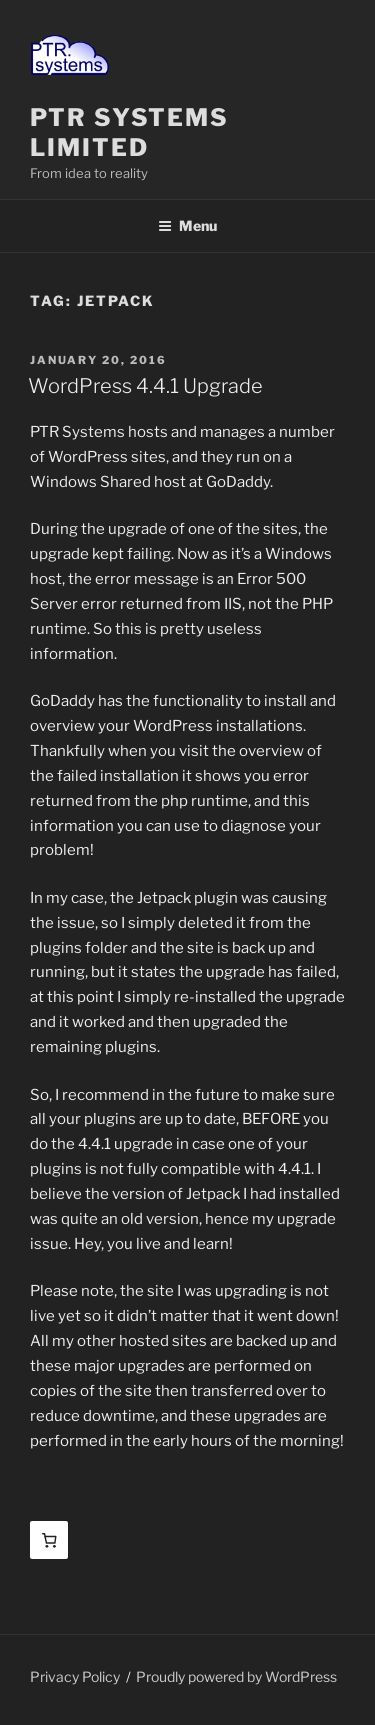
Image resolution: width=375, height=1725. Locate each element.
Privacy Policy (75, 1676)
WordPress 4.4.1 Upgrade (145, 386)
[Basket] (49, 1540)
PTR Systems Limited (129, 132)
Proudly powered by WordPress (236, 1676)
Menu (187, 225)
